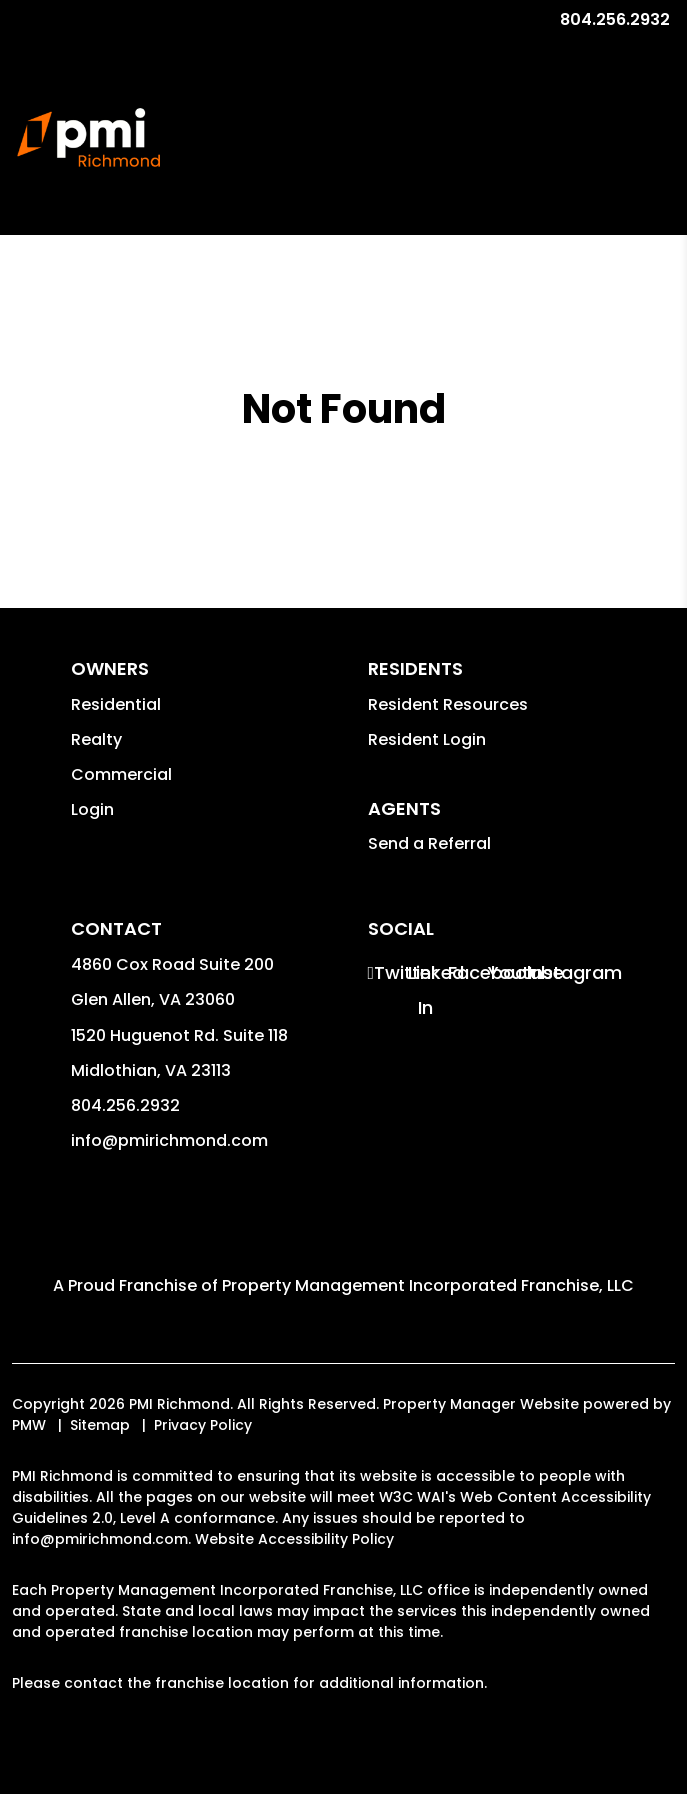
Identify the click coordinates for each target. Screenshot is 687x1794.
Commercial (121, 774)
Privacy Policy (203, 1425)
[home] (88, 138)
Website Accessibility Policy (294, 1539)
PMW (29, 1425)
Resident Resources (448, 704)
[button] (385, 972)
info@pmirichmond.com (169, 1140)
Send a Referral (429, 843)
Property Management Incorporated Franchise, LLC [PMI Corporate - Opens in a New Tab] (428, 1285)
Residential (116, 704)
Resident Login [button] (427, 739)
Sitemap (100, 1425)
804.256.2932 (615, 19)
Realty (96, 739)
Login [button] (92, 809)
